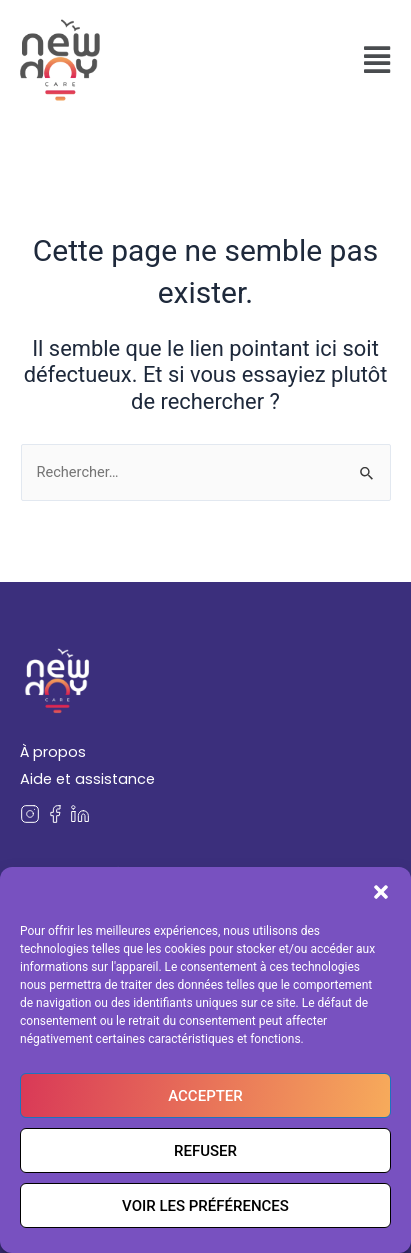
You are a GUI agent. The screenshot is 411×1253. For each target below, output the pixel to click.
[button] (381, 892)
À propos (53, 752)
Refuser (205, 1151)
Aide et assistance (87, 779)
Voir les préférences (205, 1206)
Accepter (205, 1096)
